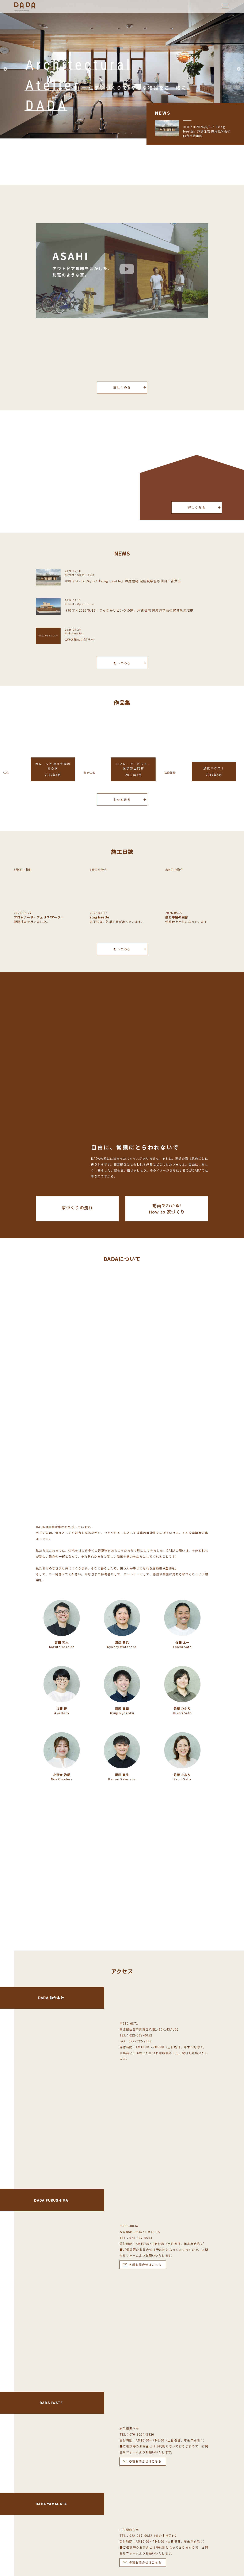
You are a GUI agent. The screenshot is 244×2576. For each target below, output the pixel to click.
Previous (5, 69)
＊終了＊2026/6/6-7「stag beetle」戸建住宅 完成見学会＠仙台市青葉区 (206, 131)
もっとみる (122, 663)
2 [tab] (119, 133)
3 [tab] (125, 133)
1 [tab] (112, 133)
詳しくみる (122, 388)
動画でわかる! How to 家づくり (167, 1210)
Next (239, 69)
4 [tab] (131, 133)
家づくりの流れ (77, 1209)
